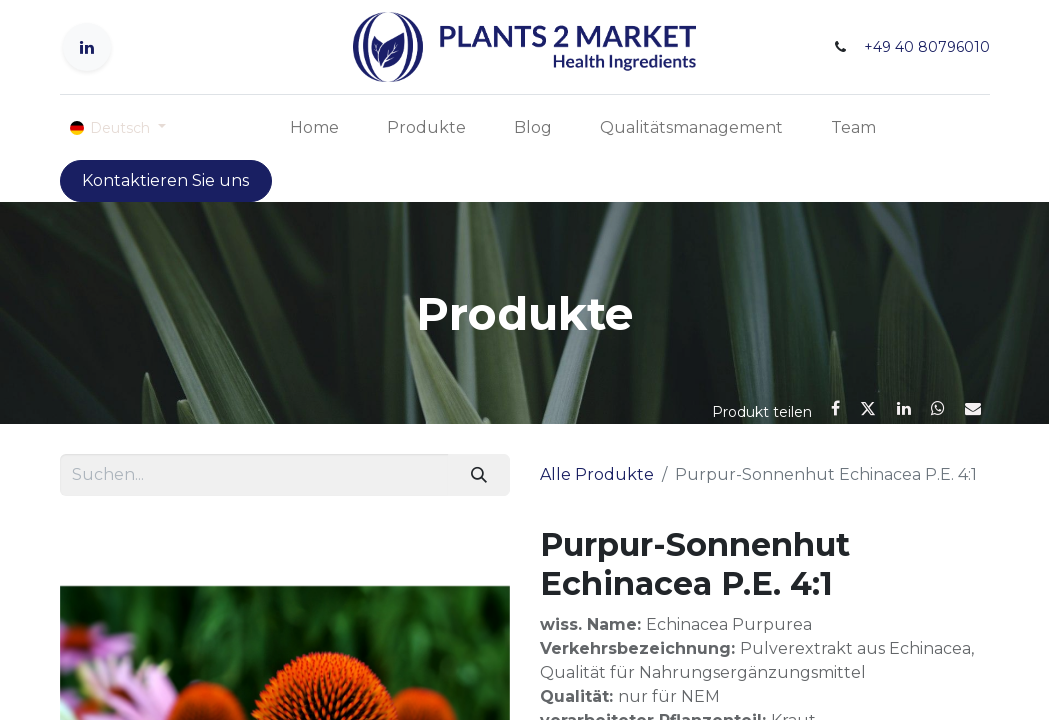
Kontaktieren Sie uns (165, 180)
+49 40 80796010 (927, 47)
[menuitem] (314, 128)
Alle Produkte (597, 474)
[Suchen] (478, 475)
